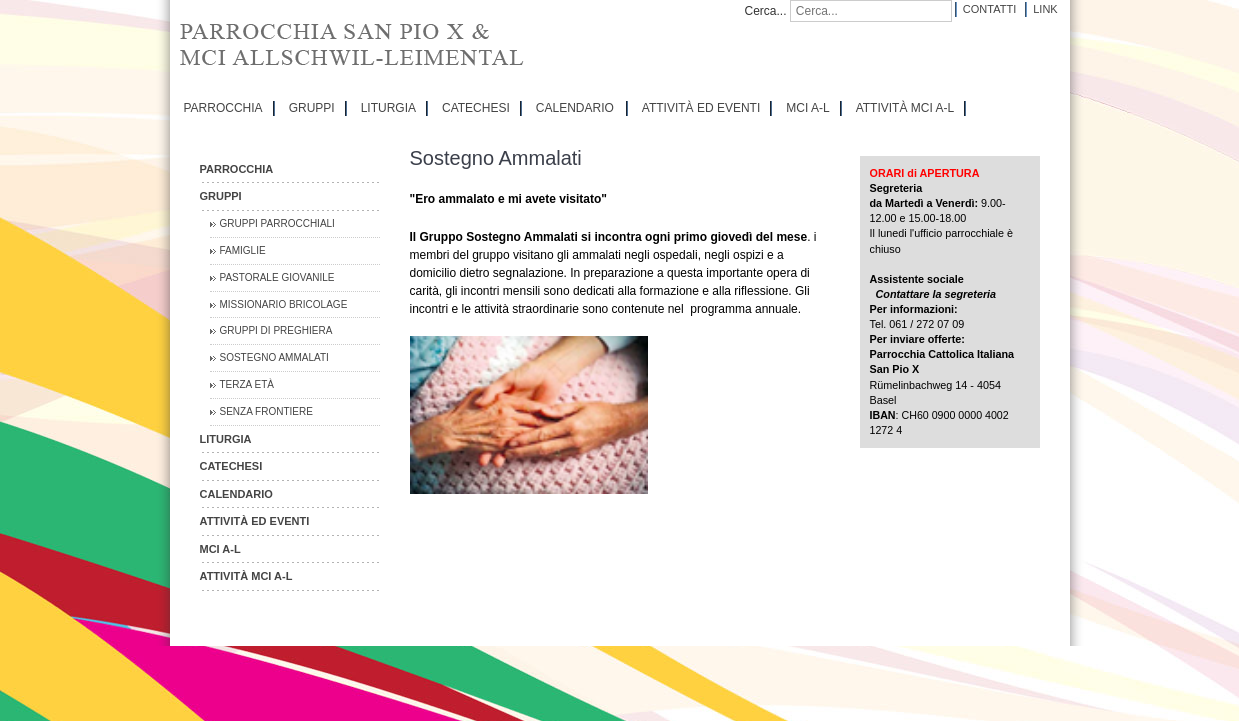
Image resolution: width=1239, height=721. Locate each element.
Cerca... (766, 11)
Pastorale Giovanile (277, 277)
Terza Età (247, 384)
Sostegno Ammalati (274, 357)
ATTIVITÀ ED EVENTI (701, 108)
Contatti (989, 9)
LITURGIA (388, 108)
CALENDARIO (575, 108)
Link (1045, 9)
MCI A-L (807, 108)
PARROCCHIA (223, 108)
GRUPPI (312, 108)
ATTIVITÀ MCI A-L (905, 108)
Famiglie (243, 250)
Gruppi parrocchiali (277, 223)
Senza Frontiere (266, 411)
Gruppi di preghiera (276, 330)
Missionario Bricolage (284, 304)
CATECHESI (476, 108)
